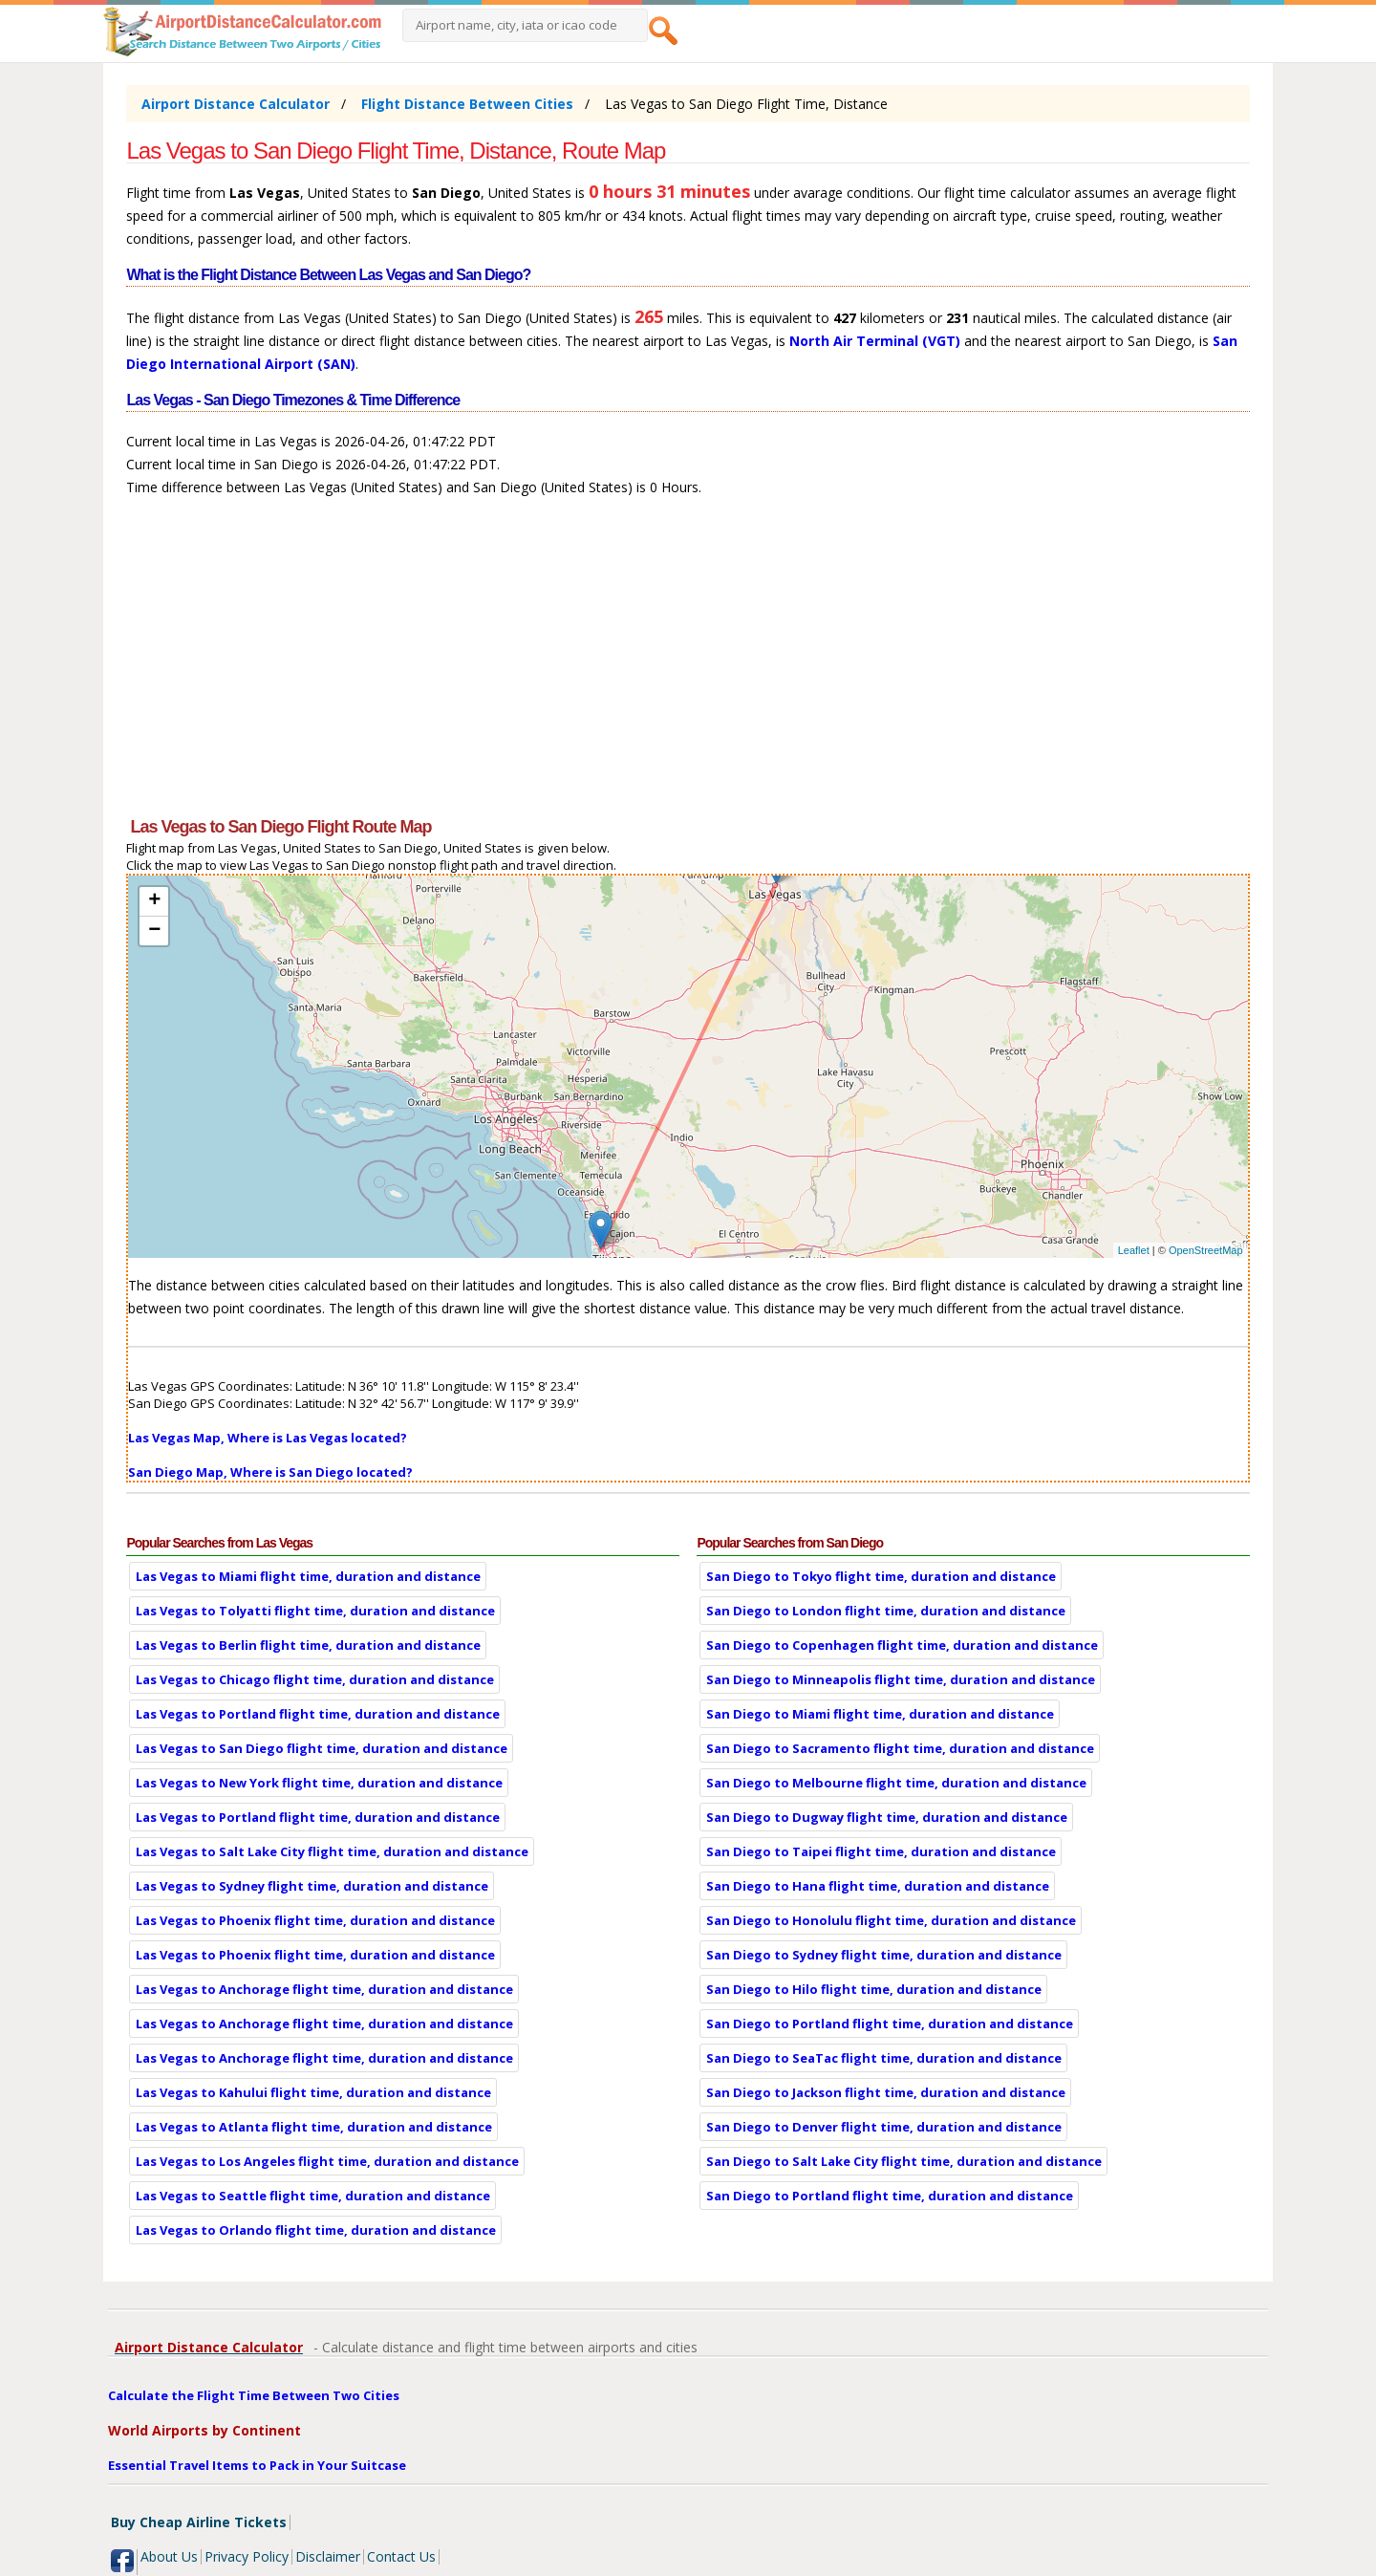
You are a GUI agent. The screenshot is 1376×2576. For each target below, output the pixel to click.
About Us (169, 2556)
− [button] (154, 931)
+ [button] (154, 901)
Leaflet (1134, 1250)
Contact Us (401, 2556)
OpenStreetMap (1206, 1250)
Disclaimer (327, 2556)
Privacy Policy (246, 2556)
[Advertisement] (687, 665)
